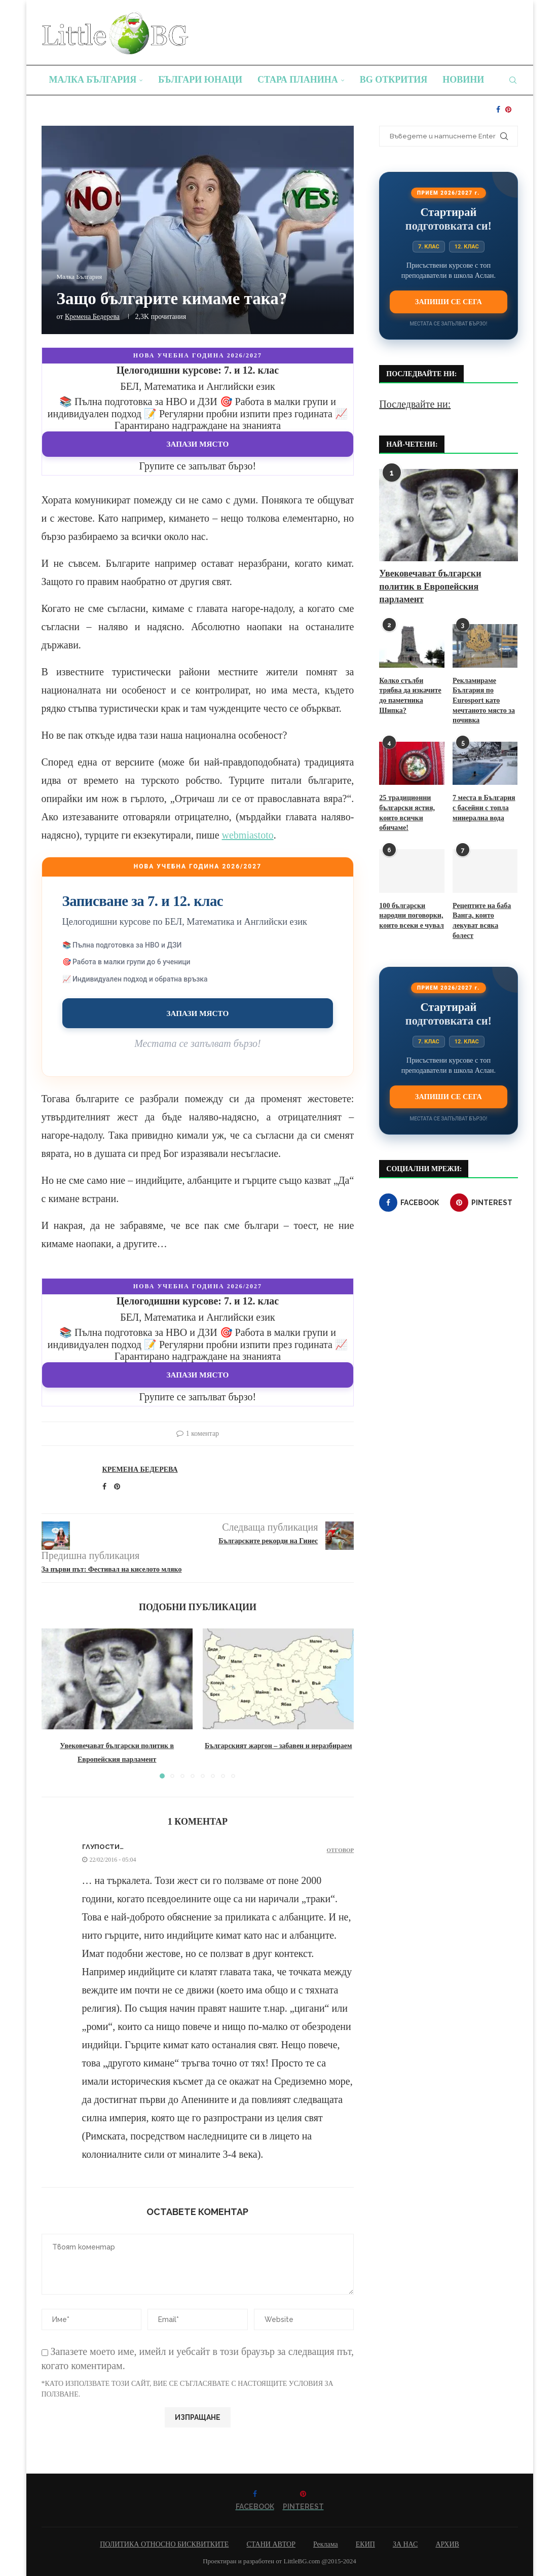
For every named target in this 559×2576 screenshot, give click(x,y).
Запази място (198, 444)
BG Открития (394, 80)
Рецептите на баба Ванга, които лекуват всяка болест (482, 920)
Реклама (325, 2544)
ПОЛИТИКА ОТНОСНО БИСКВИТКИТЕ (164, 2544)
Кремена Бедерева (92, 316)
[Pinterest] (508, 109)
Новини (463, 80)
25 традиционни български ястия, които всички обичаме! (406, 812)
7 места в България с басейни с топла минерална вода (484, 807)
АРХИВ (447, 2544)
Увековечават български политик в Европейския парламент (430, 586)
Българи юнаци (200, 80)
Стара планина (297, 80)
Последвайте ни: (415, 404)
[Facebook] (498, 109)
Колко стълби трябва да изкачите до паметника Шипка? (410, 695)
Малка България (93, 80)
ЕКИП (365, 2544)
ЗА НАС (405, 2544)
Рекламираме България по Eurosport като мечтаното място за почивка (484, 700)
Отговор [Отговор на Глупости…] (340, 1850)
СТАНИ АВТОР (270, 2544)
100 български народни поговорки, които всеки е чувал (411, 915)
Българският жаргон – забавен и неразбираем (278, 1746)
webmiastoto (248, 835)
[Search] (513, 80)
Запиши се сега (448, 302)
